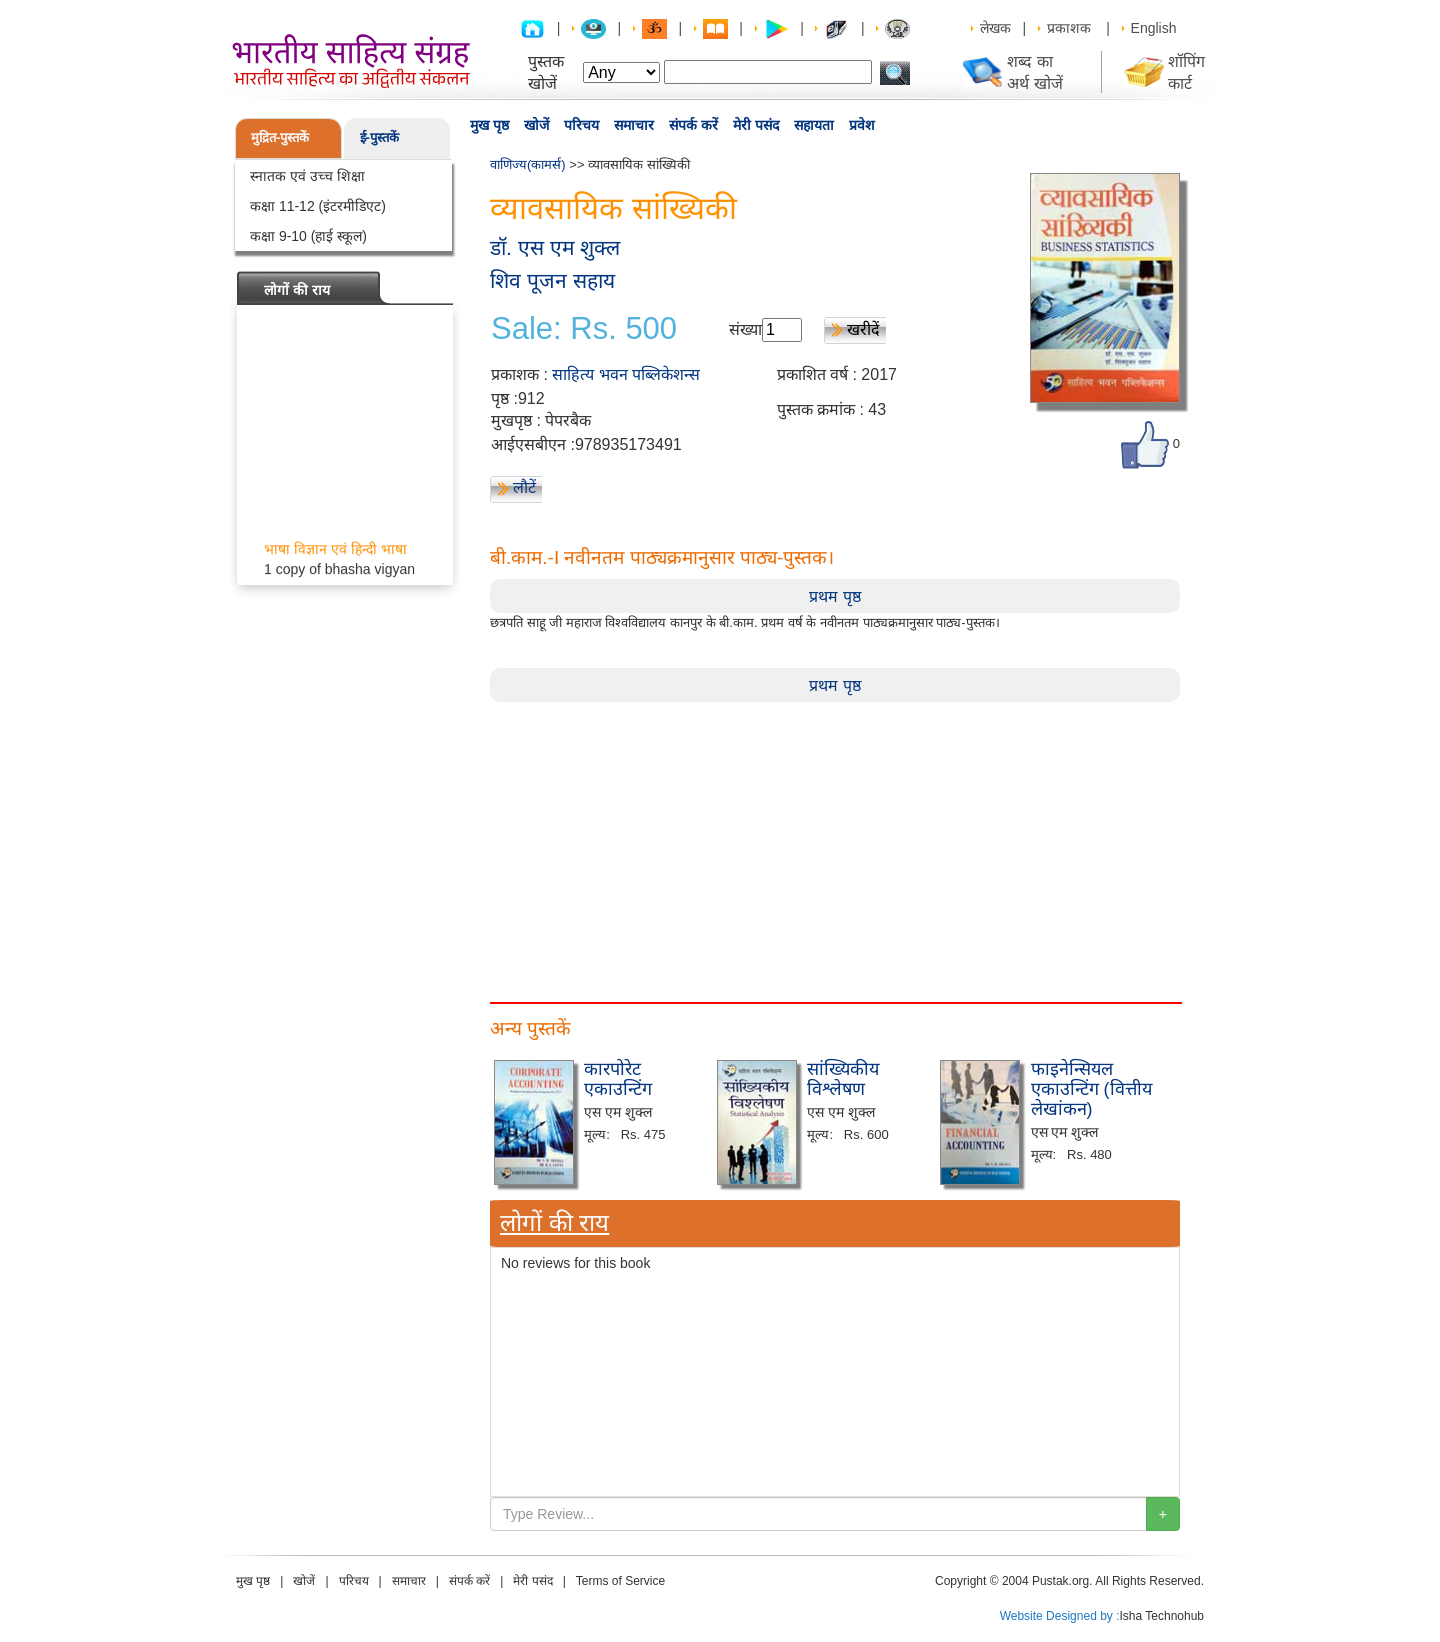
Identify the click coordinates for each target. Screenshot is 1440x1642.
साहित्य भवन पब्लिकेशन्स (626, 374)
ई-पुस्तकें (379, 137)
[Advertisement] (835, 842)
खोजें (536, 125)
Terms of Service (620, 1581)
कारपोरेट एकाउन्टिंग (618, 1079)
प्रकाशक (1069, 28)
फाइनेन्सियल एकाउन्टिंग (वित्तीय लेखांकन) (1091, 1089)
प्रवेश (862, 125)
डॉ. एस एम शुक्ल (555, 247)
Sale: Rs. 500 (584, 329)
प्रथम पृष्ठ (834, 596)
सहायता (814, 125)
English (1154, 28)
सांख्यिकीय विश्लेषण (843, 1079)
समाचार (634, 125)
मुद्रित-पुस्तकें (280, 137)
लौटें (524, 487)
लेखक (995, 28)
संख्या (745, 329)
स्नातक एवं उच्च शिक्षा (307, 176)
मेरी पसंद (756, 125)
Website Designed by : (1060, 1616)
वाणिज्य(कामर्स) (528, 164)
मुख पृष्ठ (489, 125)
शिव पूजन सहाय (552, 280)
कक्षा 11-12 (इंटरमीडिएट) (318, 206)
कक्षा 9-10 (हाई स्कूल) (308, 236)
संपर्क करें (693, 125)
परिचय (581, 125)
